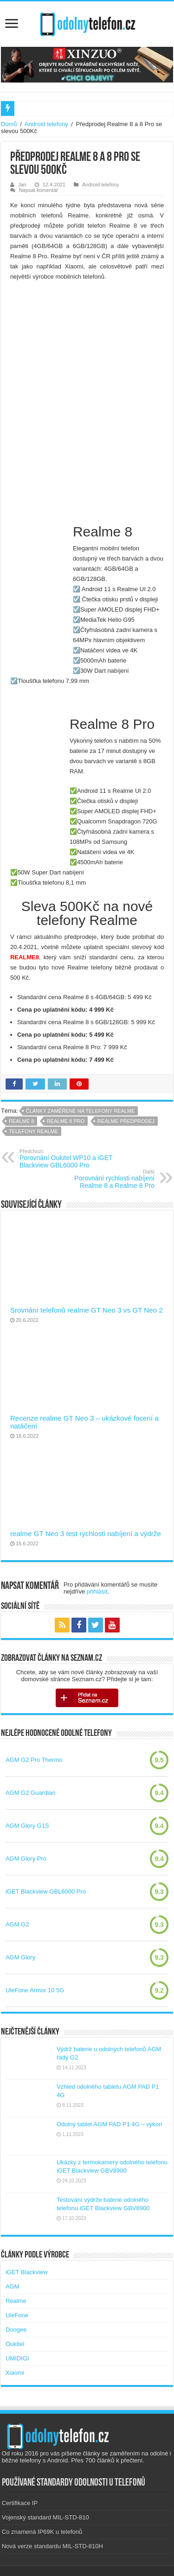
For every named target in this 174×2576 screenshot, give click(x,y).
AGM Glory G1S (27, 1825)
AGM (12, 2286)
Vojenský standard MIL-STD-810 (45, 2517)
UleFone (17, 2315)
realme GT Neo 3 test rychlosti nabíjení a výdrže (85, 1533)
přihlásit (97, 1591)
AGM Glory (20, 1957)
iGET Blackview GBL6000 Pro (46, 1891)
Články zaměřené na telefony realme (80, 1111)
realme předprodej (126, 1121)
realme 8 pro (65, 1121)
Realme (16, 2300)
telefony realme (33, 1131)
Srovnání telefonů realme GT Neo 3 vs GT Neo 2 (86, 1310)
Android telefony (46, 124)
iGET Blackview (27, 2272)
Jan (22, 184)
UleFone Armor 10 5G (35, 1990)
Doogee (16, 2329)
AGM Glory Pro (26, 1858)
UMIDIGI (17, 2358)
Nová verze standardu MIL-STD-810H (52, 2546)
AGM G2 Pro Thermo (34, 1759)
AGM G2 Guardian (31, 1792)
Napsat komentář (38, 190)
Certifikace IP (20, 2502)
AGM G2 (17, 1924)
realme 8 (21, 1121)
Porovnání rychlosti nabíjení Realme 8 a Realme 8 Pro (107, 1179)
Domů (9, 124)
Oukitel (15, 2343)
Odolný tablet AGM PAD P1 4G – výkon (109, 2124)
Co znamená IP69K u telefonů (42, 2531)
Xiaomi (15, 2372)
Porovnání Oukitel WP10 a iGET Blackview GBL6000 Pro (67, 1158)
